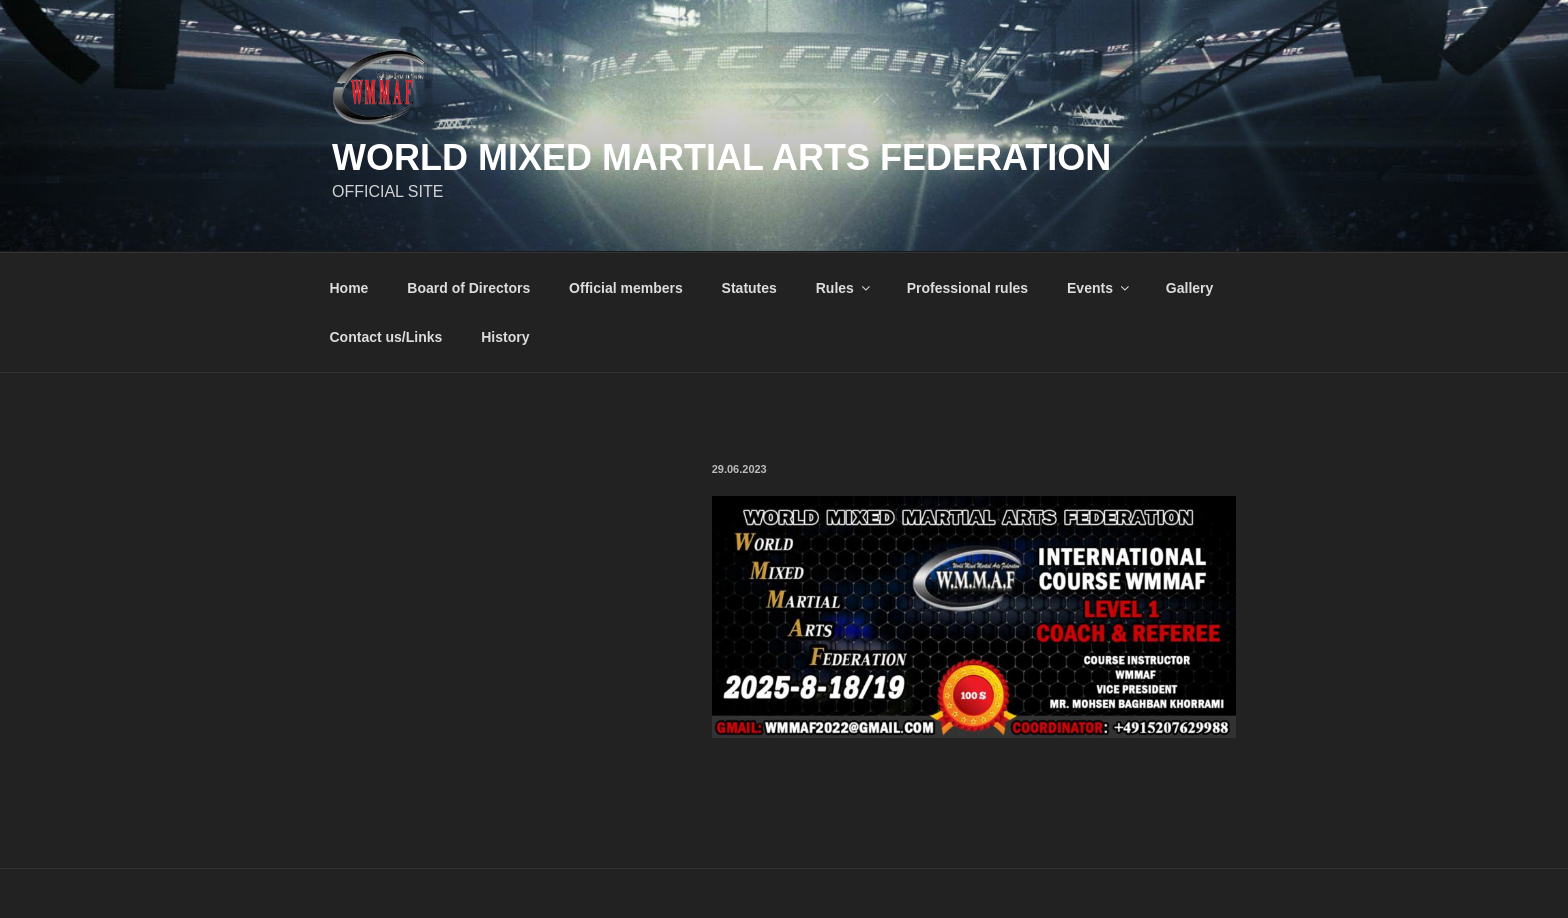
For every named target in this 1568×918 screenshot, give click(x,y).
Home (349, 288)
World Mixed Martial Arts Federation (721, 157)
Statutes (749, 288)
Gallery (1189, 288)
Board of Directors (468, 288)
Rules (844, 288)
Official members (626, 288)
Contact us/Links (386, 337)
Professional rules (967, 288)
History (505, 337)
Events (1099, 288)
